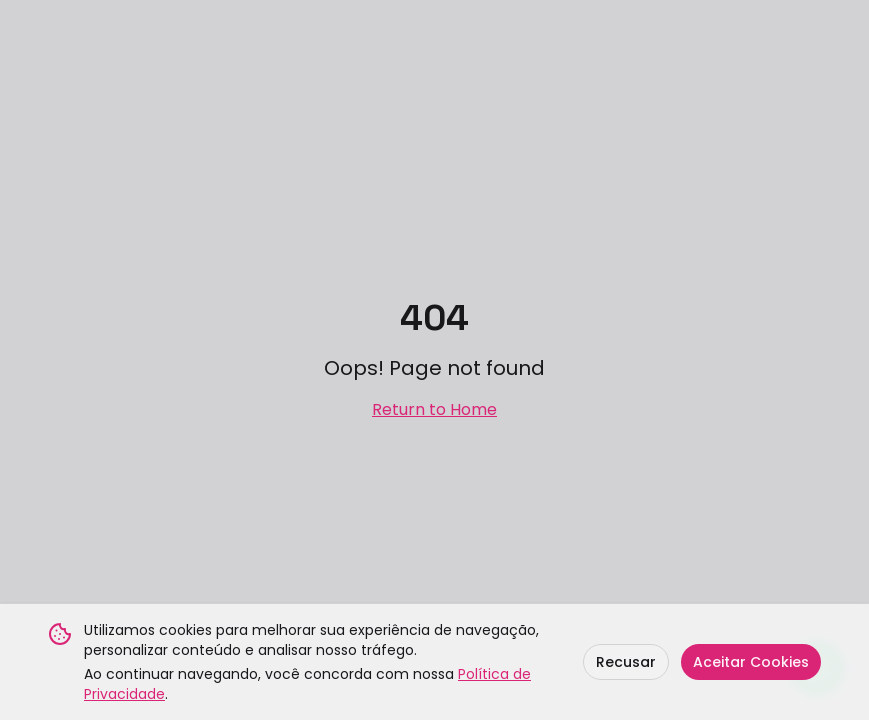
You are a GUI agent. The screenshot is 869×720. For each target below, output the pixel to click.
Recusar (626, 662)
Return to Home (434, 409)
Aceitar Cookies (751, 662)
